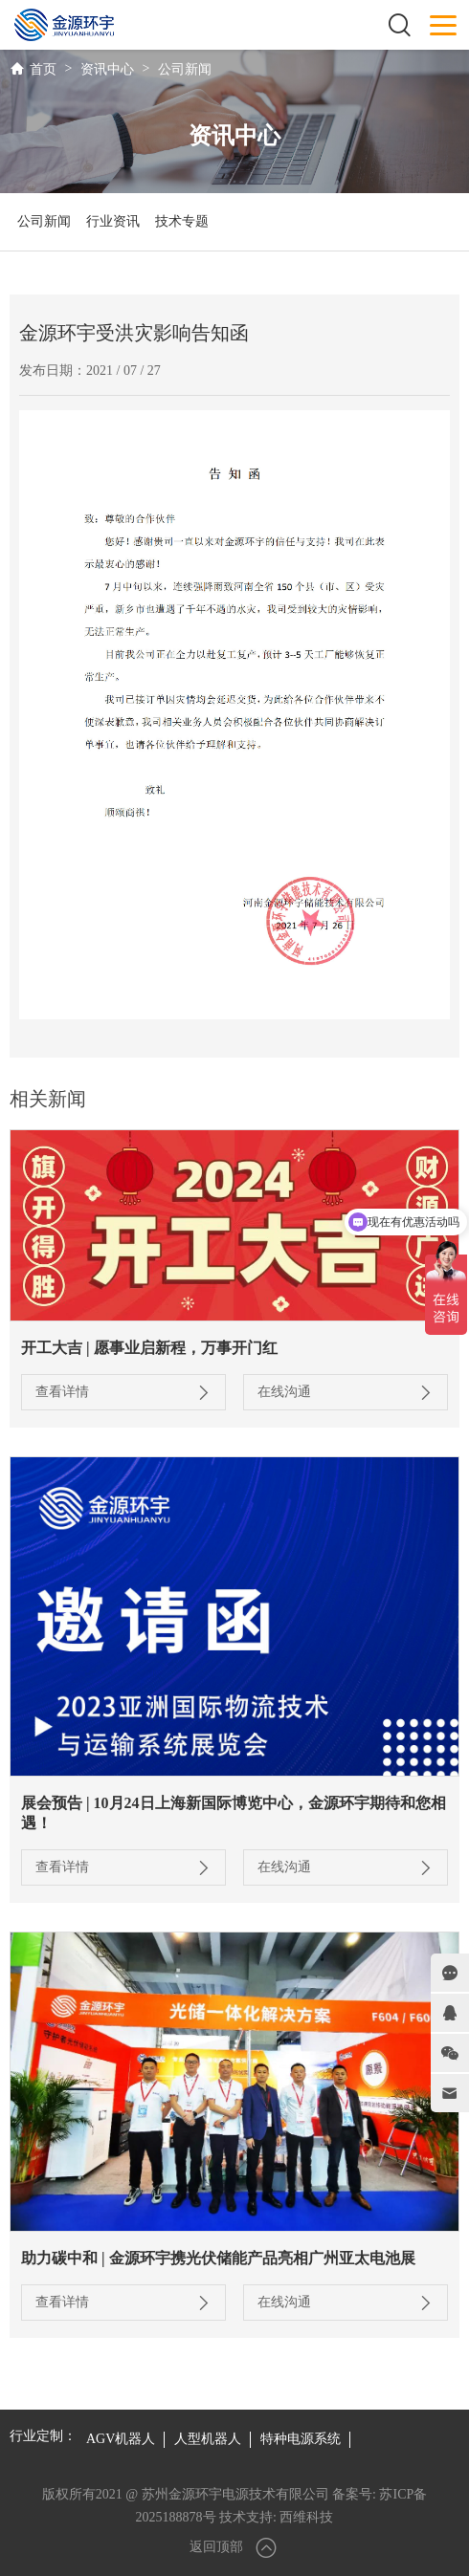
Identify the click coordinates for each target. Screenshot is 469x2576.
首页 (43, 69)
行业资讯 (113, 221)
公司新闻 (185, 69)
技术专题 (182, 221)
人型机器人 (207, 2439)
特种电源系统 (300, 2439)
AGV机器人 (120, 2439)
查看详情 (123, 1392)
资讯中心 (107, 69)
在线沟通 (345, 1392)
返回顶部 (234, 2548)
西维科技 (306, 2517)
